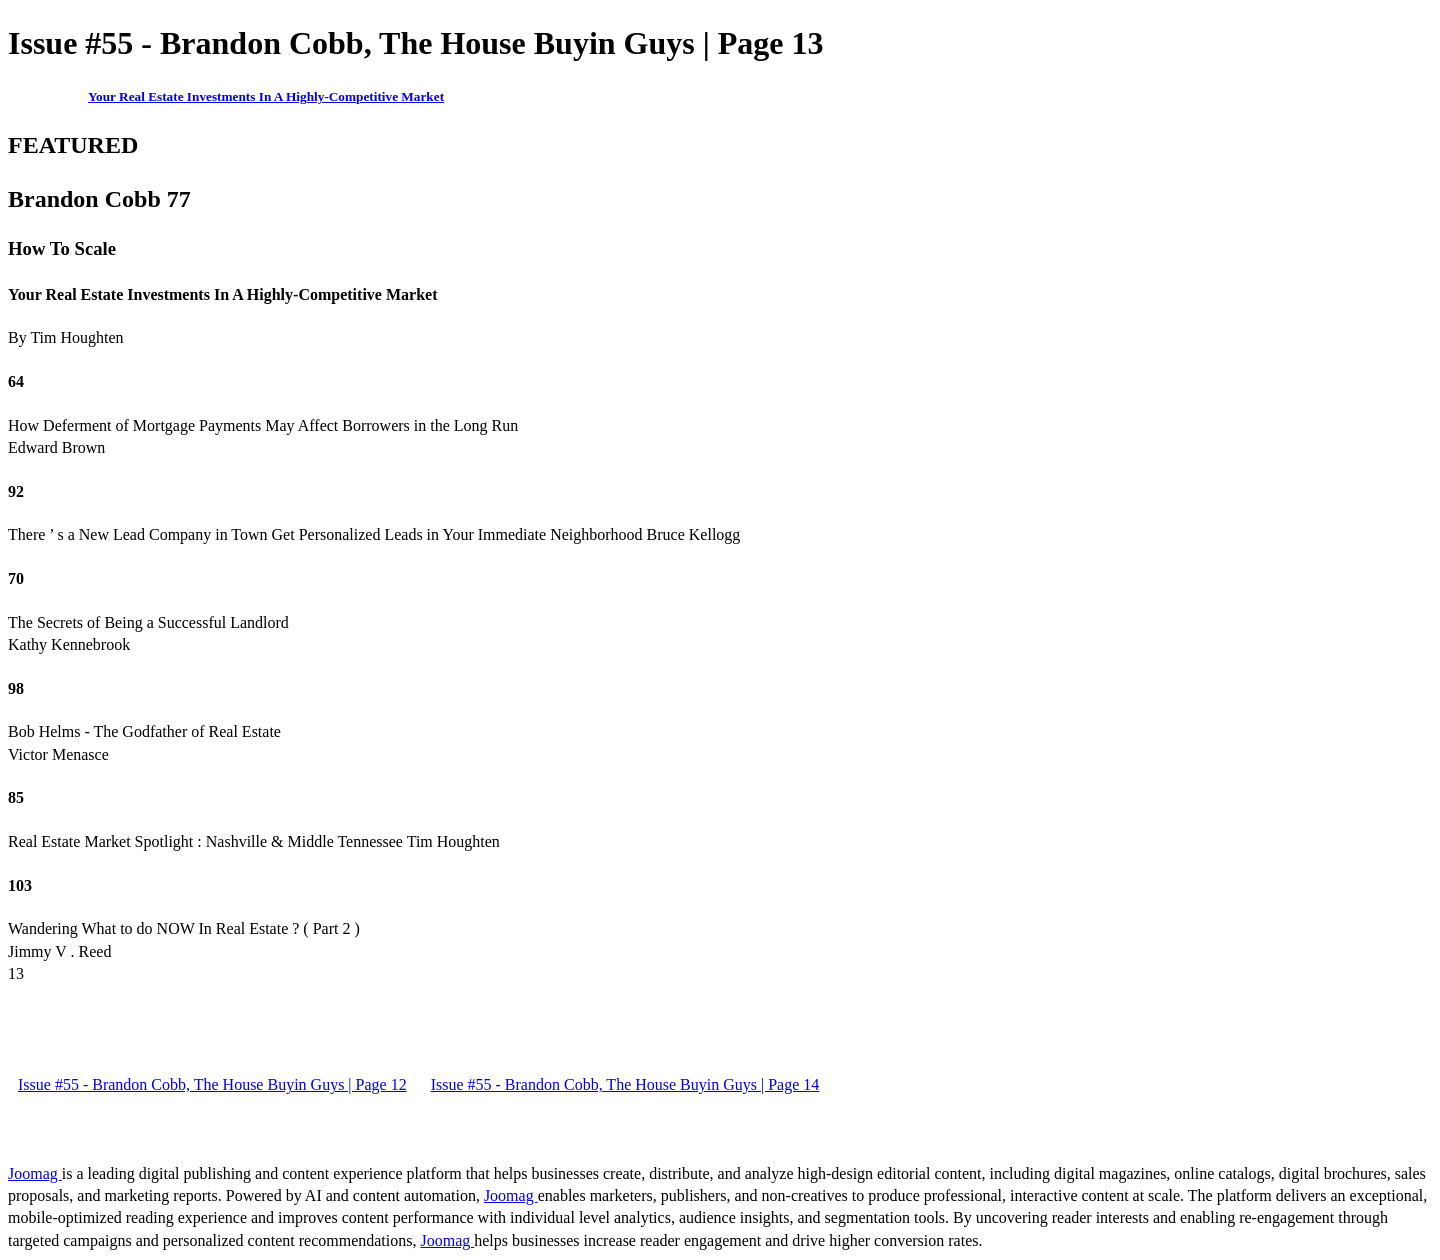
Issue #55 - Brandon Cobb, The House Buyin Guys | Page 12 (212, 1084)
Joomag (35, 1173)
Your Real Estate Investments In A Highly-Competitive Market (266, 96)
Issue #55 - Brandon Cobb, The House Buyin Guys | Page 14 (625, 1084)
